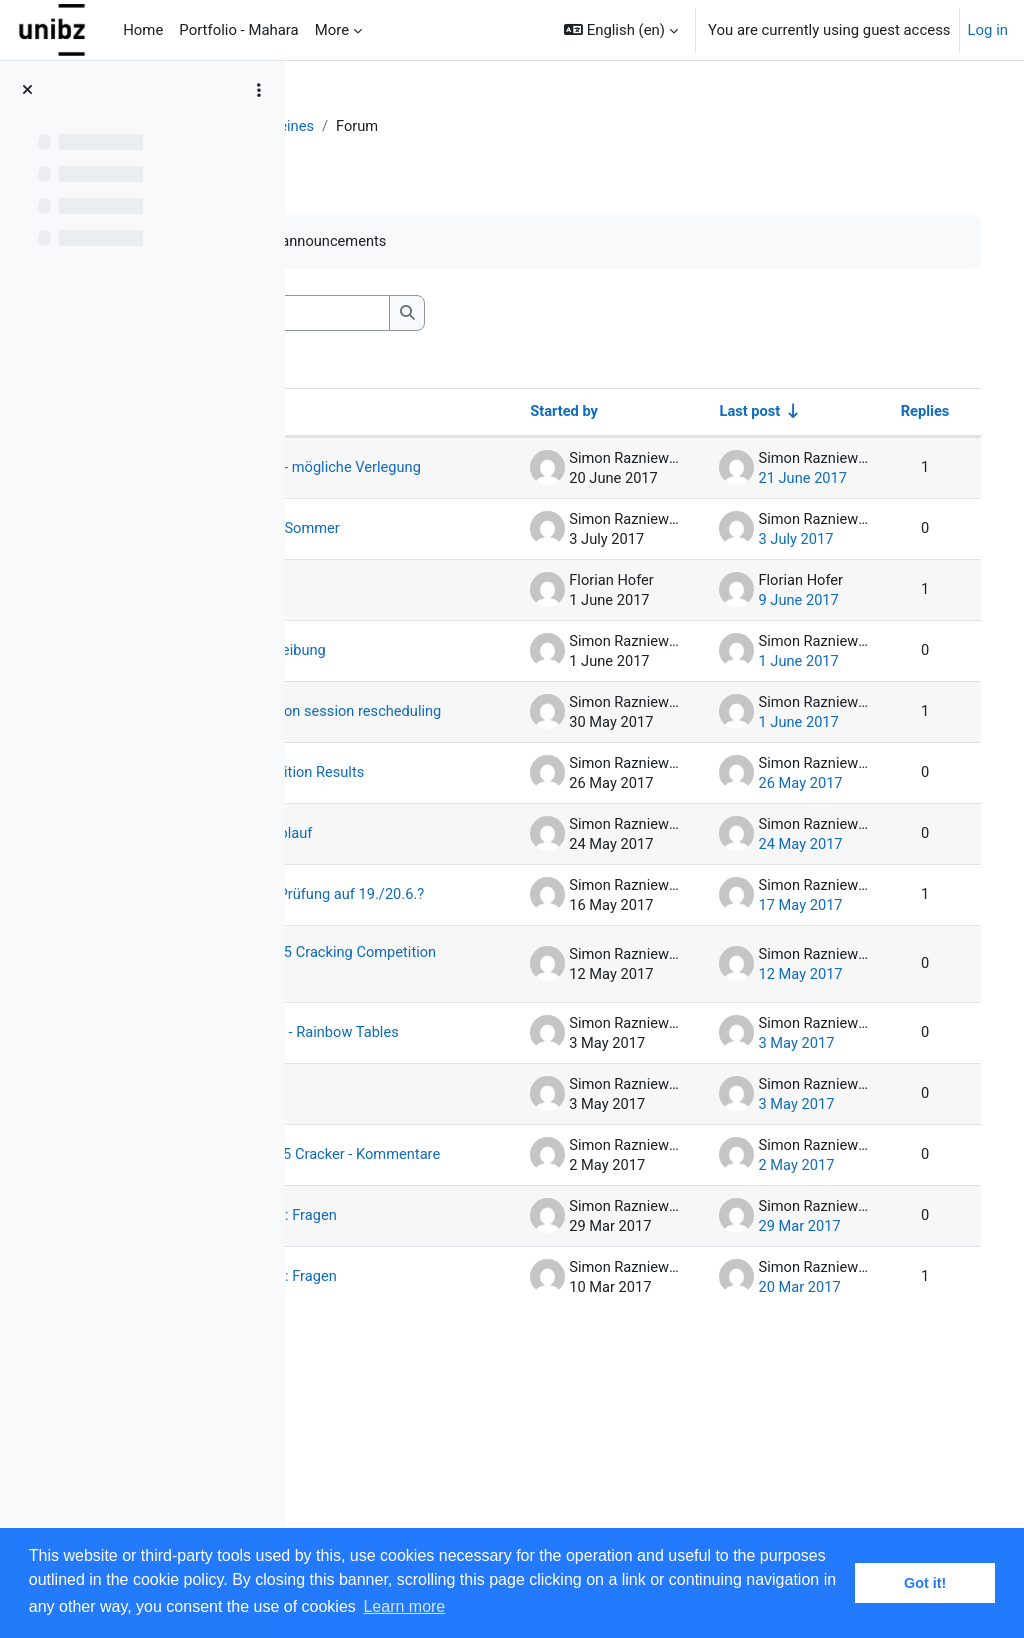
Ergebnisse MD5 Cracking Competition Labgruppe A (418, 1094)
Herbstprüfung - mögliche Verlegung (430, 478)
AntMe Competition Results (428, 833)
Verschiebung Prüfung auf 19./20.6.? (409, 983)
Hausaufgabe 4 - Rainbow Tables (418, 1194)
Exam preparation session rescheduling (434, 755)
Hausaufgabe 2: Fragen (416, 1433)
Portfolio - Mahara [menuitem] (238, 30)
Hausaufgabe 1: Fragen (416, 1511)
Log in (988, 30)
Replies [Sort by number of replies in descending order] (938, 413)
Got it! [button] (925, 1583)
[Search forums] (460, 314)
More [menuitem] (332, 30)
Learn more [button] (404, 1606)
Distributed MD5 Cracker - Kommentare (417, 1344)
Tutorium (394, 625)
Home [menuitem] (143, 30)
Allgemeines (454, 127)
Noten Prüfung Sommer (412, 555)
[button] (621, 30)
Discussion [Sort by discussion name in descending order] (384, 413)
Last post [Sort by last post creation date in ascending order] (761, 413)
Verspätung (402, 1264)
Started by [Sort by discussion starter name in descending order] (572, 413)
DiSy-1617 (357, 127)
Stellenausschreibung (435, 686)
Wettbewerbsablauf (428, 902)
